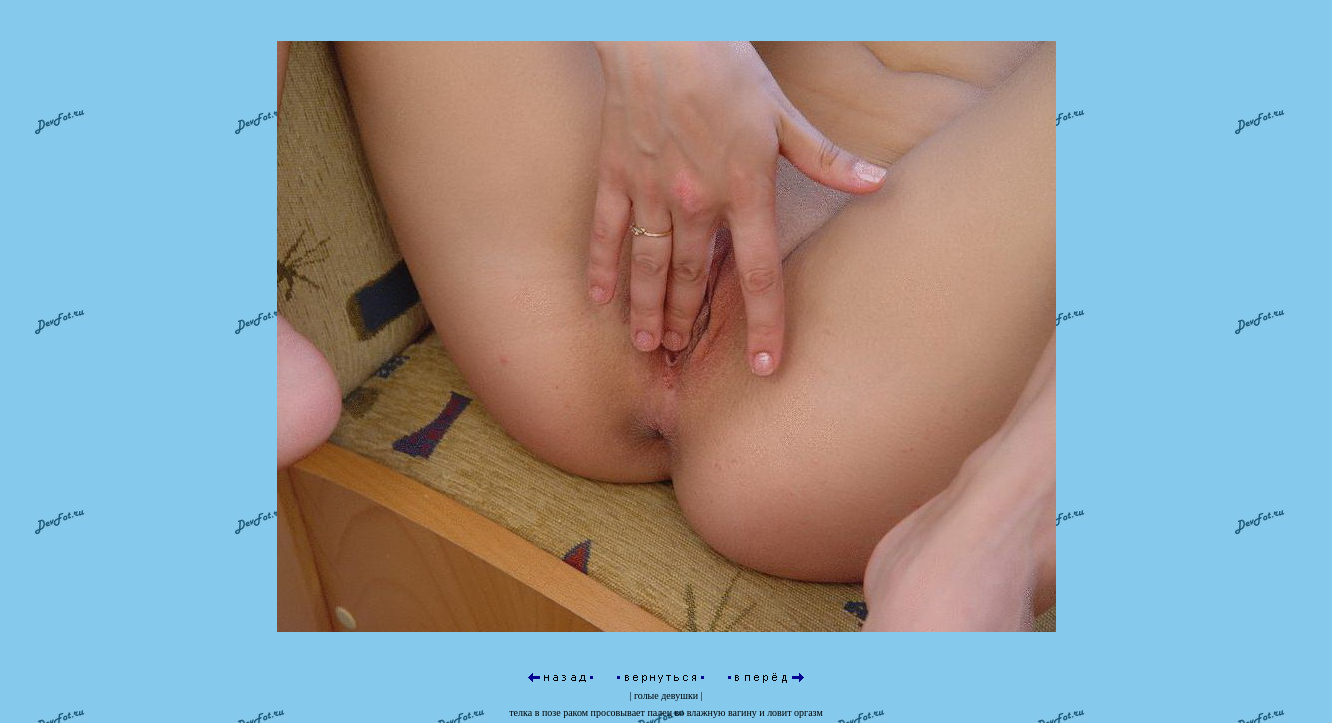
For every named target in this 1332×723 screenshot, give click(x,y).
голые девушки (666, 695)
